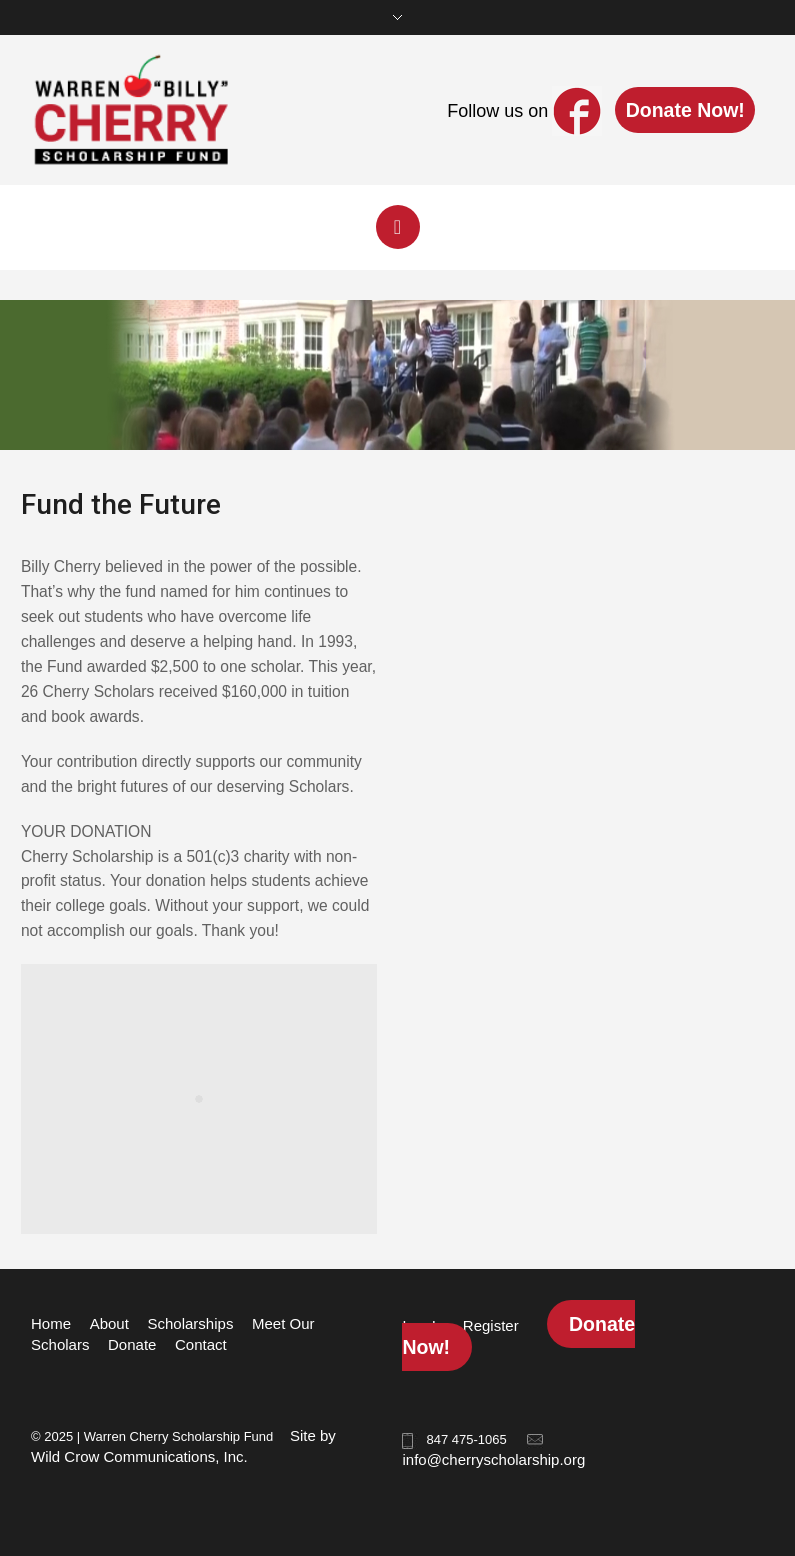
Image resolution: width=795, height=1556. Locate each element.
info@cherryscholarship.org (493, 1459)
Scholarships (191, 1323)
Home (51, 1323)
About (109, 1323)
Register (491, 1325)
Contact (201, 1344)
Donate (132, 1344)
